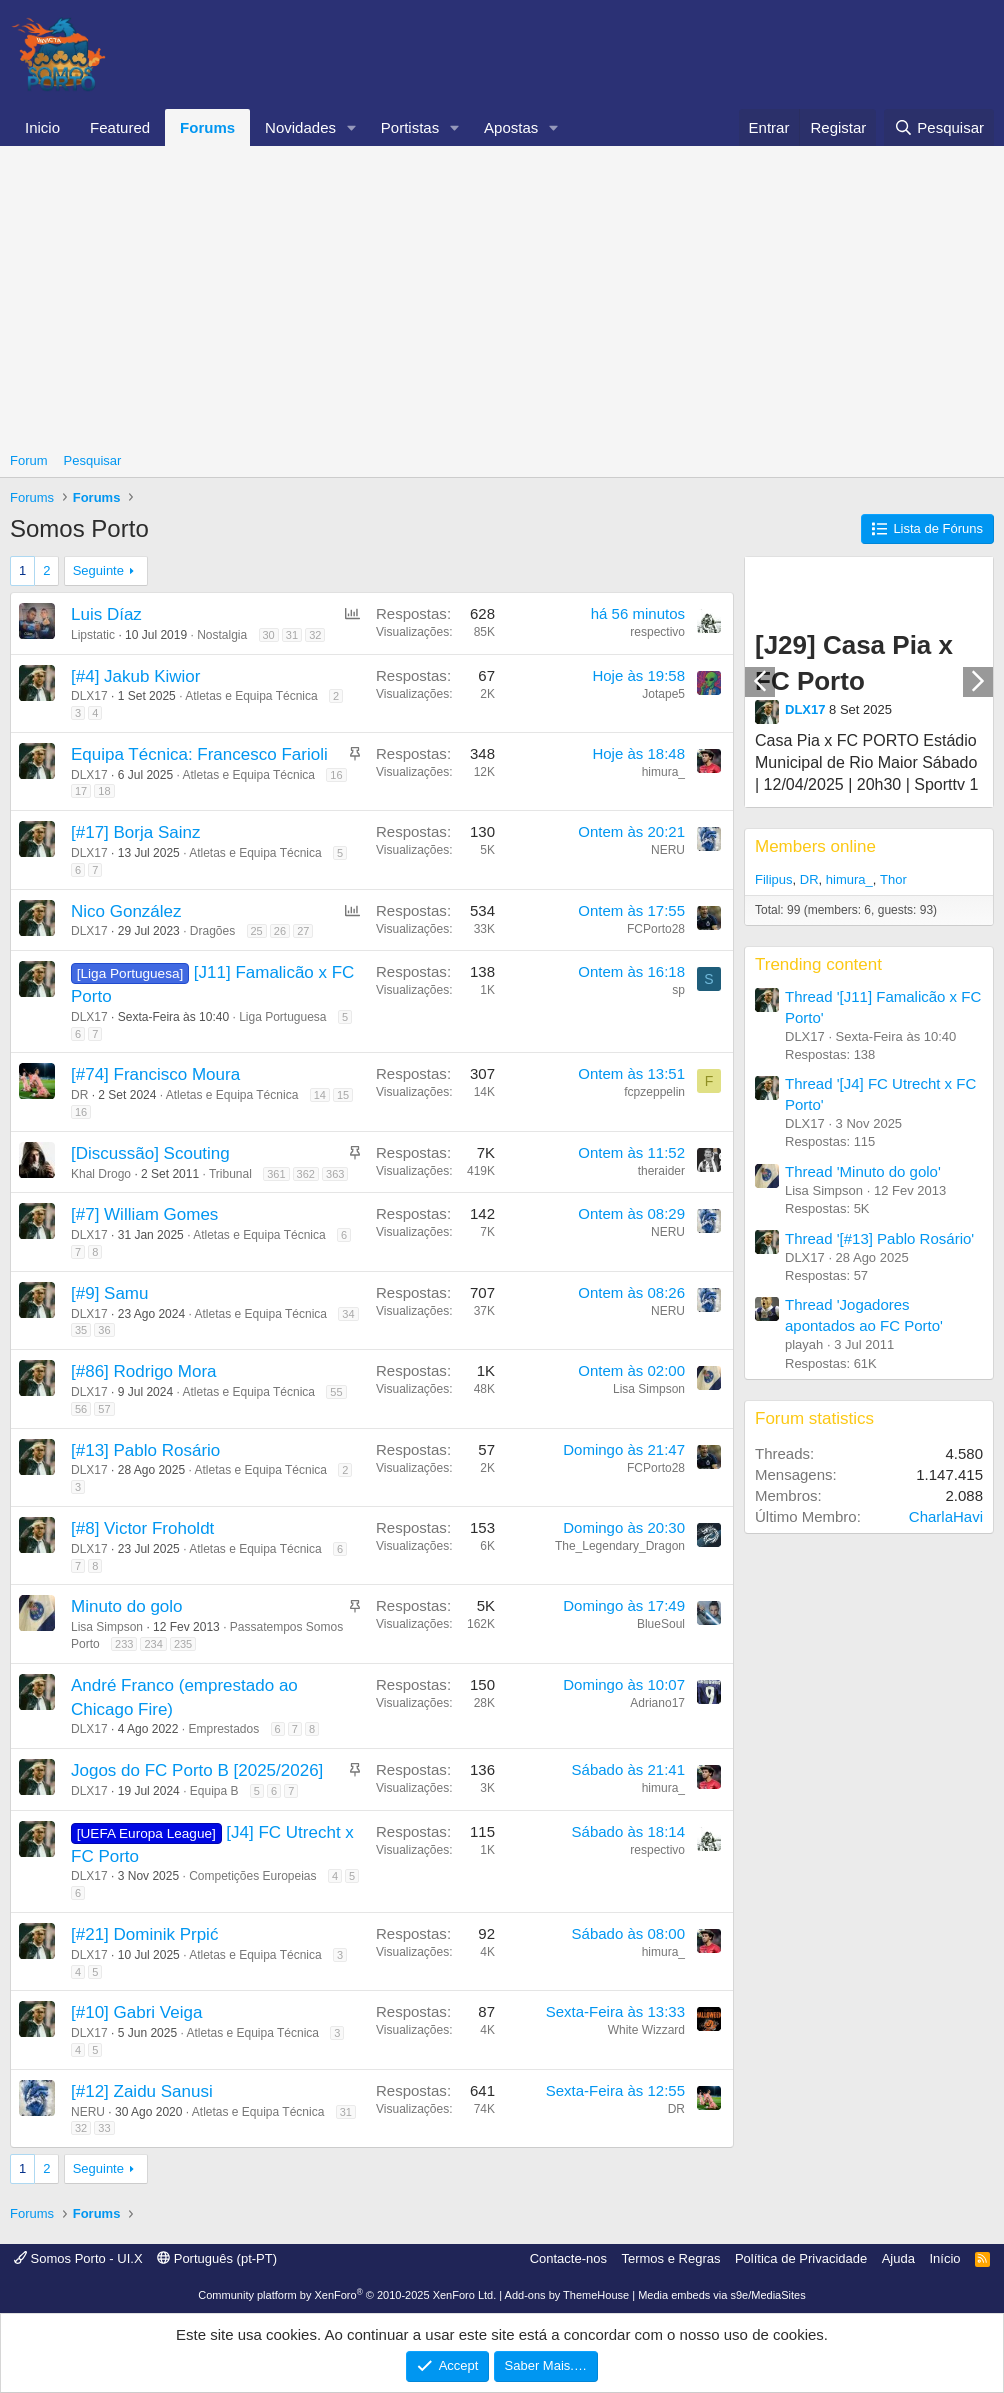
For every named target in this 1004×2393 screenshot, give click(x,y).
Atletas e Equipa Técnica (251, 696)
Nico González (126, 911)
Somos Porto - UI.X (78, 2258)
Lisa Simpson (649, 1389)
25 (257, 931)
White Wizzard (646, 2030)
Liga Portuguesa (282, 1017)
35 (81, 1330)
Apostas (511, 127)
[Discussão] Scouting (150, 1153)
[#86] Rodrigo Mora (144, 1371)
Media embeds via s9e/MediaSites (722, 2295)
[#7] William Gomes (144, 1214)
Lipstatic (93, 635)
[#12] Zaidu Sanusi (142, 2091)
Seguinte (98, 570)
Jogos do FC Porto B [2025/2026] (197, 1770)
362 (306, 1174)
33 (104, 2128)
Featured (120, 127)
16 (336, 775)
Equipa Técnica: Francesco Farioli (199, 754)
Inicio (42, 127)
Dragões (212, 931)
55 (336, 1392)
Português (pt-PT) (217, 2258)
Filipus (774, 879)
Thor (893, 879)
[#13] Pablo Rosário (145, 1450)
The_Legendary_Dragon (620, 1546)
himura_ (663, 772)
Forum (29, 460)
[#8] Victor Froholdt (142, 1528)
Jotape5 (663, 694)
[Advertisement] (502, 296)
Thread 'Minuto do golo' (863, 1171)
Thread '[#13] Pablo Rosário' (879, 1238)
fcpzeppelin (654, 1092)
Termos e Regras (670, 2258)
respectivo (657, 632)
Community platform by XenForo (347, 2295)
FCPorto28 (656, 929)
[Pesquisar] (939, 127)
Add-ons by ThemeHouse (567, 2295)
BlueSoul (661, 1624)
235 (183, 1644)
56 (81, 1409)
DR (79, 1095)
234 (153, 1644)
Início (944, 2258)
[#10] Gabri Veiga (136, 2012)
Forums (207, 127)
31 (292, 635)
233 (124, 1644)
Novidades (300, 127)
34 (348, 1314)
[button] (352, 127)
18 (104, 791)
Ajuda (898, 2258)
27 (303, 931)
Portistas (410, 127)
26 (280, 931)
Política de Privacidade (801, 2258)
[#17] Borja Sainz (135, 832)
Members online (815, 846)
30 (269, 635)
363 (335, 1174)
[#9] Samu (110, 1293)
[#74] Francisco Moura (155, 1074)
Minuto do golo (127, 1606)
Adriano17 (657, 1703)
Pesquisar (93, 460)
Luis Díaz (106, 614)
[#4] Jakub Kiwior (135, 676)
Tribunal (230, 1174)
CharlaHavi (946, 1516)
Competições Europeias (252, 1876)
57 (104, 1409)
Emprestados (223, 1729)
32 (315, 635)
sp (678, 990)
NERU (668, 850)
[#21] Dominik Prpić (144, 1934)
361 (276, 1174)
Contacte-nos (568, 2258)
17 (81, 791)
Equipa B (214, 1791)
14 (320, 1095)
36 (104, 1330)
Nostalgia (222, 635)
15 (343, 1095)
